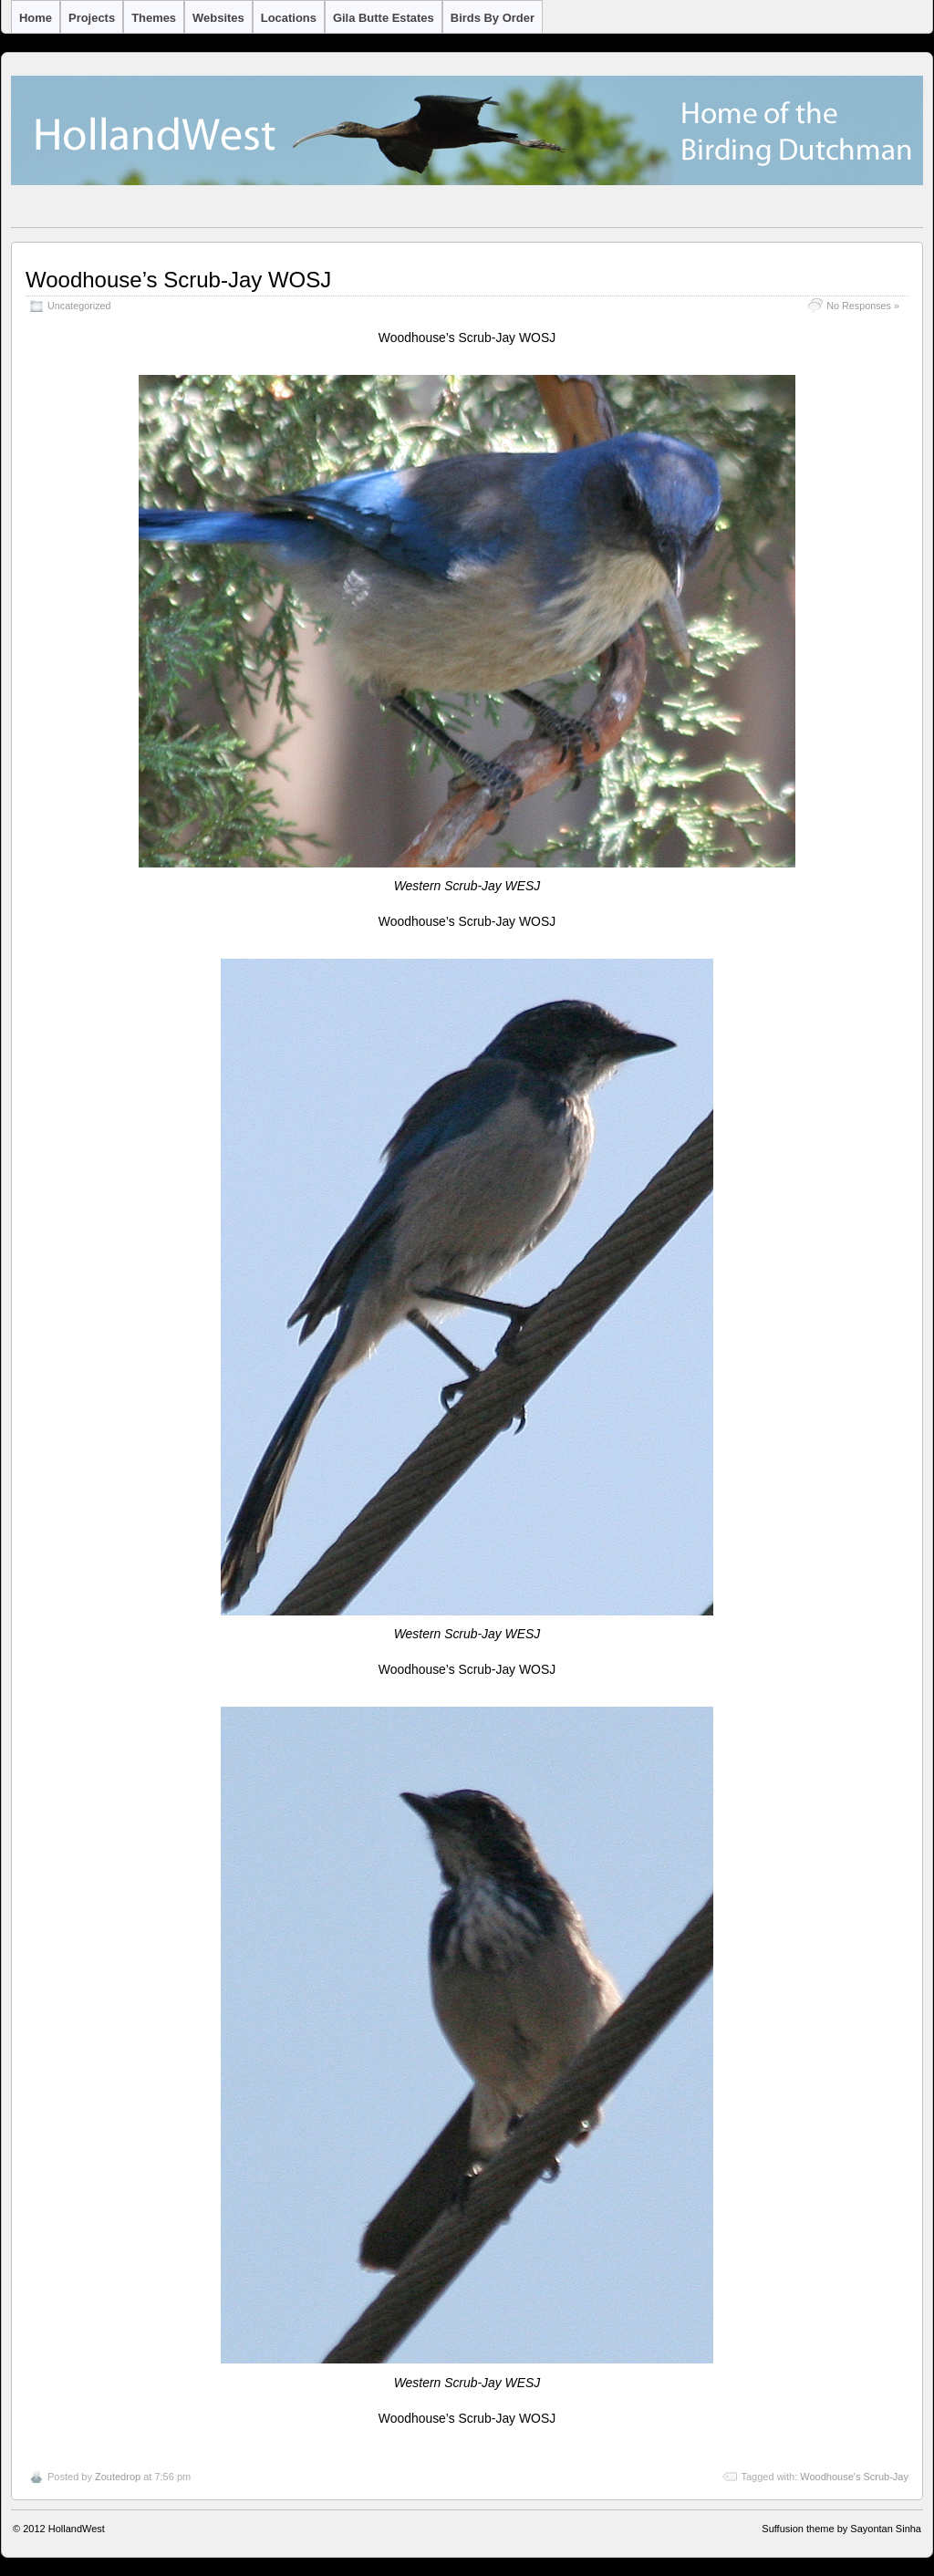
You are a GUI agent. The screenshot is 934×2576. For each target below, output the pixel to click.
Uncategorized (79, 305)
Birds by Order (492, 18)
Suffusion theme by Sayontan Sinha (841, 2528)
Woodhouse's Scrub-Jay (854, 2476)
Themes (153, 18)
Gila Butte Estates (383, 18)
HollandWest (76, 2528)
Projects (91, 18)
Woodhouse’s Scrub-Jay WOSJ (178, 279)
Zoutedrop (117, 2476)
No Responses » (862, 305)
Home (35, 18)
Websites (218, 18)
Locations (289, 18)
